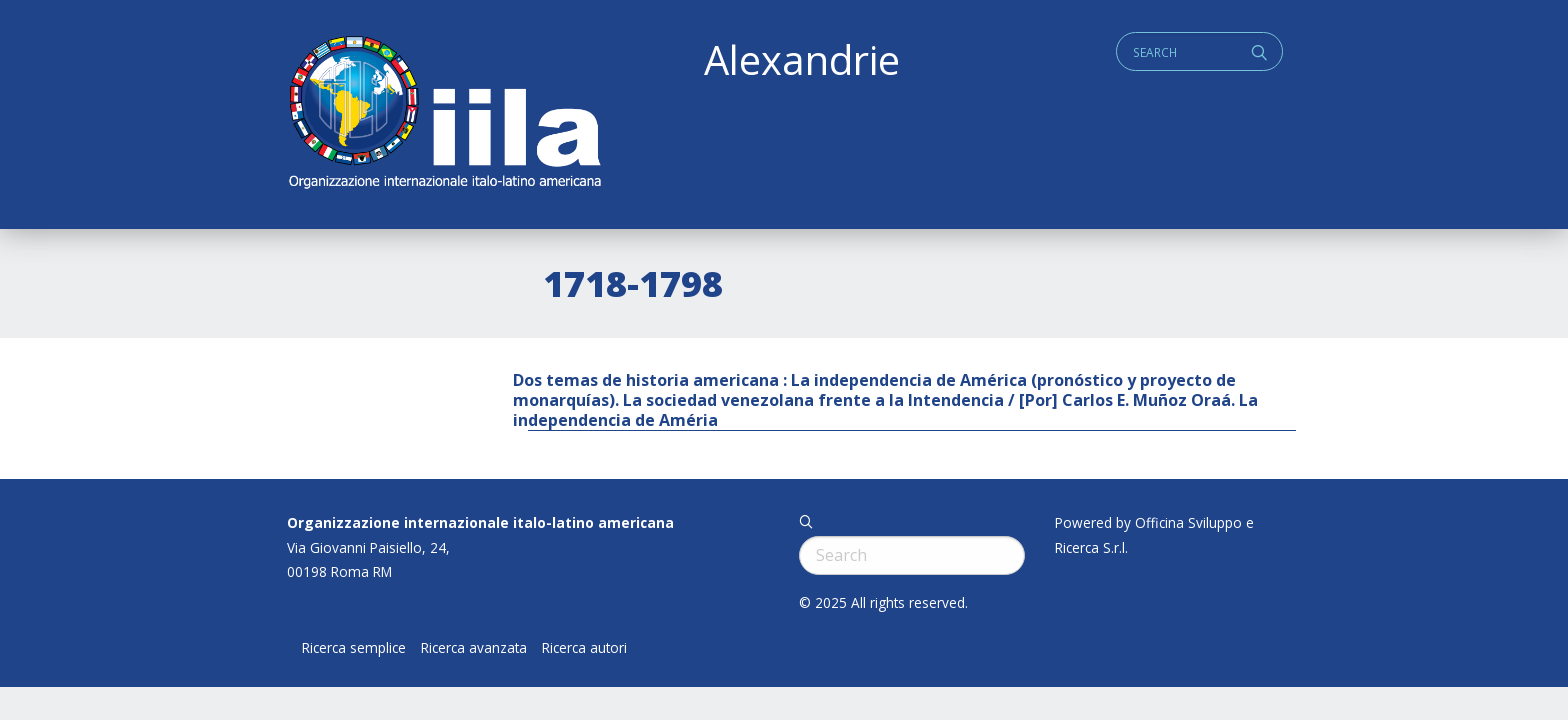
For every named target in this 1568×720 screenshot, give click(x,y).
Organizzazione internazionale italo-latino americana (480, 522)
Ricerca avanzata (474, 648)
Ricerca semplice (354, 648)
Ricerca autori (584, 648)
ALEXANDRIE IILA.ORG (444, 114)
